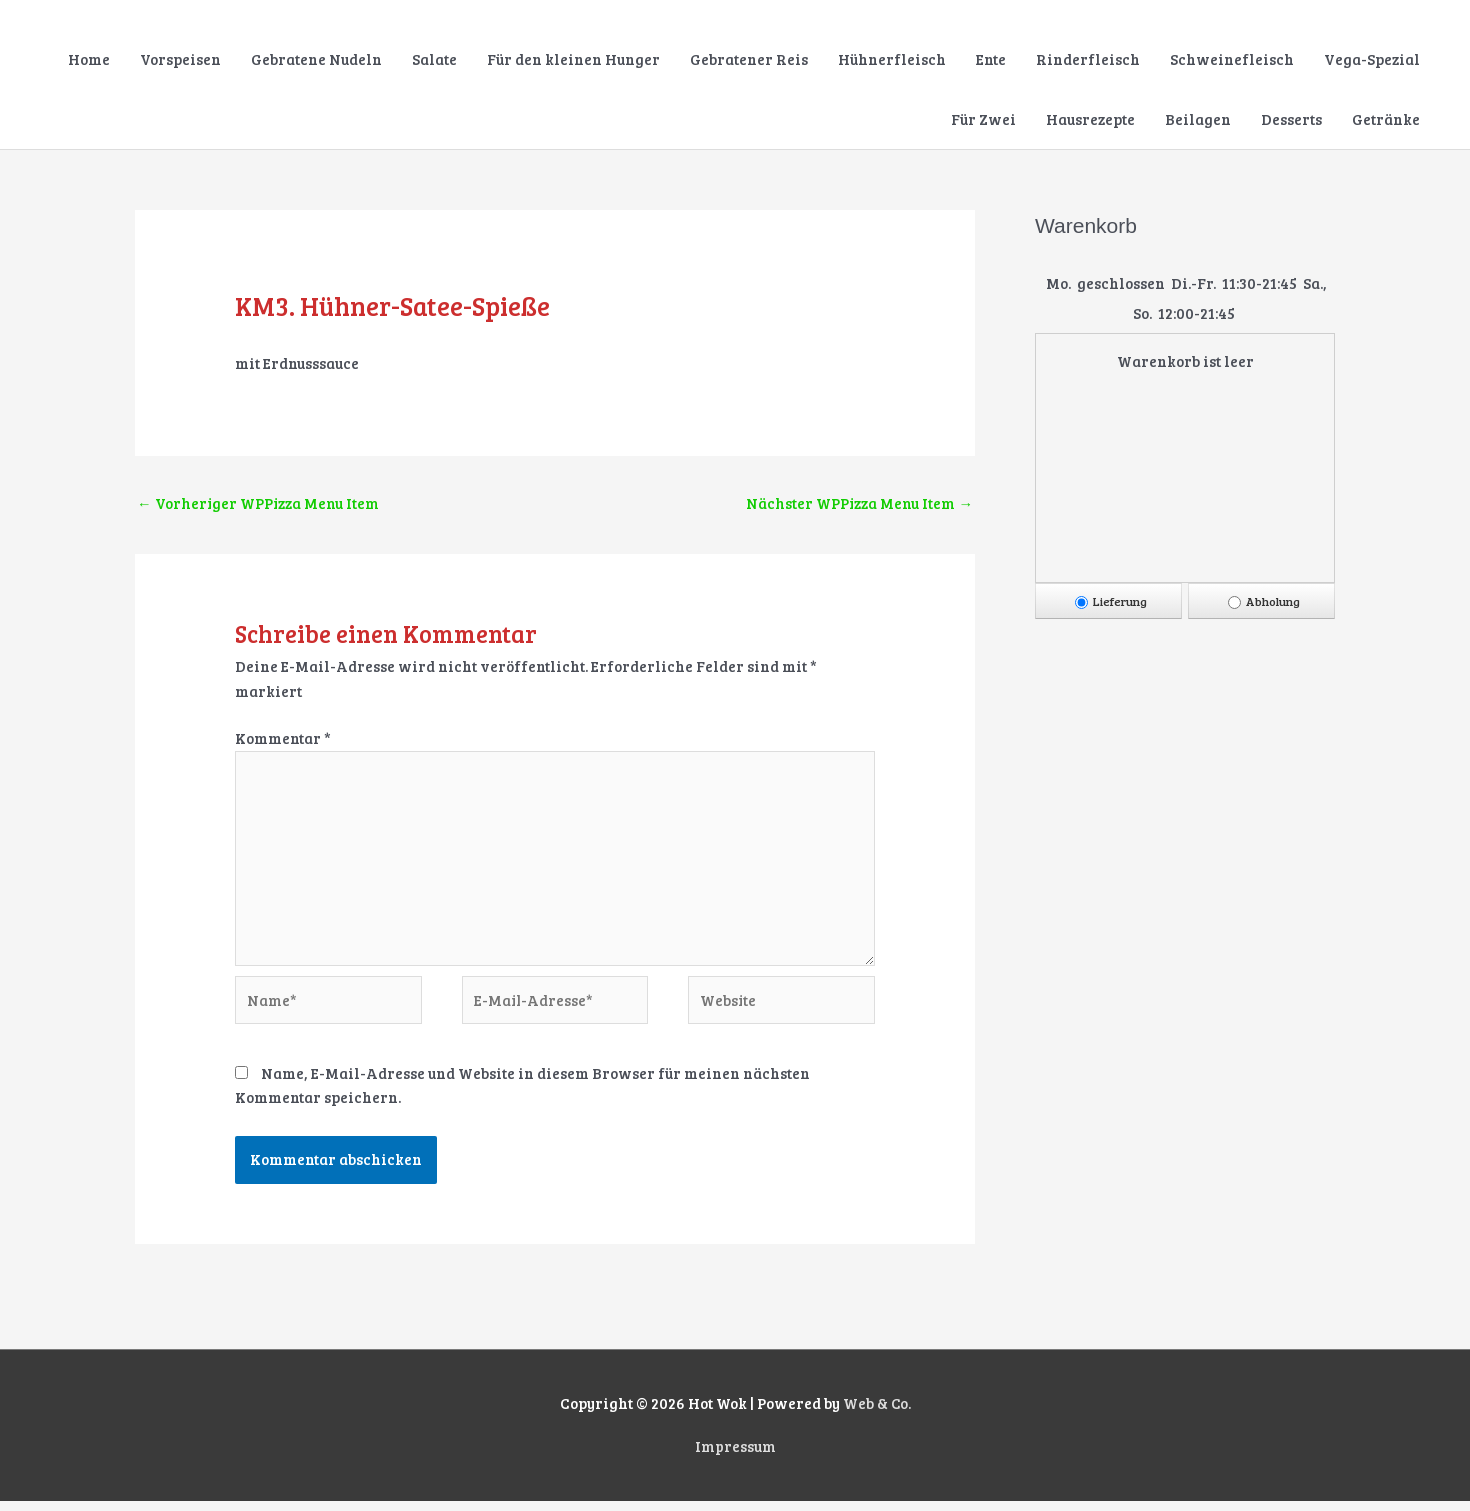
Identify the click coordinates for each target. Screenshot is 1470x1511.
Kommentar (283, 740)
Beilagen (1198, 120)
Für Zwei (983, 120)
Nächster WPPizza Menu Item (859, 504)
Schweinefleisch (1232, 60)
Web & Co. (876, 1413)
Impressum (735, 1456)
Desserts (1291, 120)
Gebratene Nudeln (316, 60)
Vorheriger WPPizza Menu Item (259, 504)
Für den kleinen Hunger (573, 60)
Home (89, 60)
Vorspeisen (180, 60)
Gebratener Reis (749, 60)
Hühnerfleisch (892, 60)
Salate (434, 60)
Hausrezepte (1090, 120)
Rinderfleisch (1088, 60)
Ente (991, 60)
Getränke (1386, 120)
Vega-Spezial (1372, 60)
